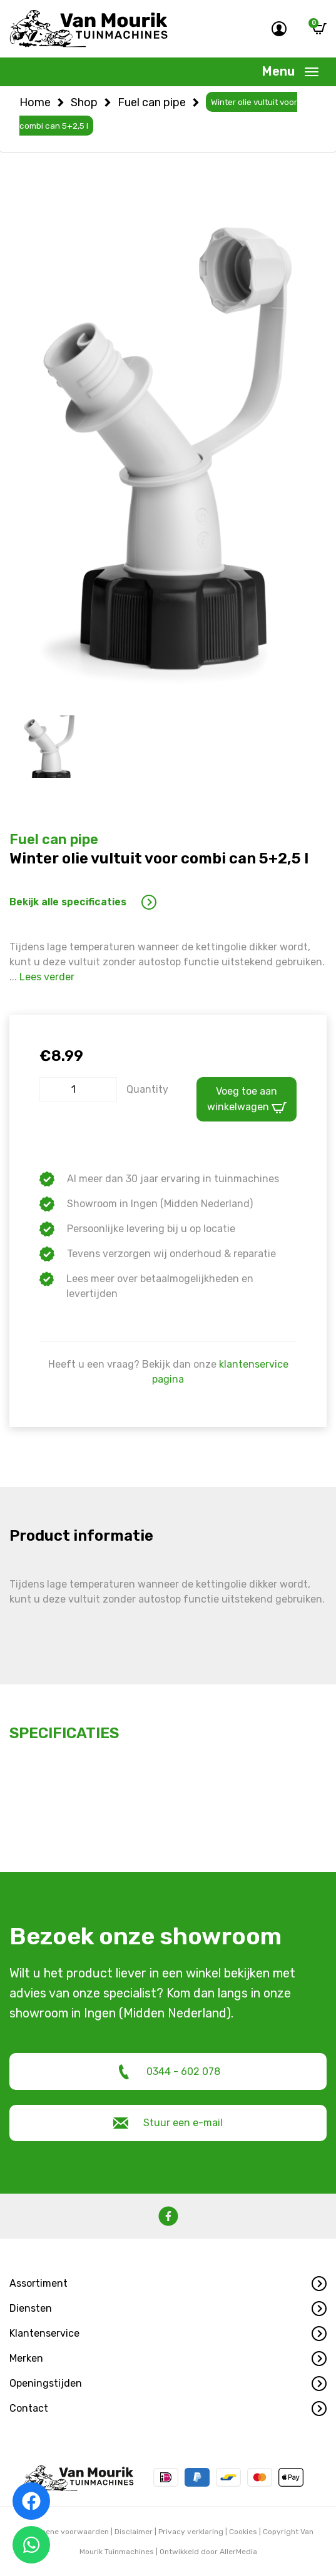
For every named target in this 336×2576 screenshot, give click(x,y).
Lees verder (46, 976)
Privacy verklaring (190, 2531)
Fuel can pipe (152, 102)
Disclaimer (134, 2531)
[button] (168, 2282)
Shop (84, 102)
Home (35, 102)
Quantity (147, 1088)
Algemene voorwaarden (66, 2531)
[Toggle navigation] (290, 71)
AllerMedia (238, 2551)
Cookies (243, 2531)
